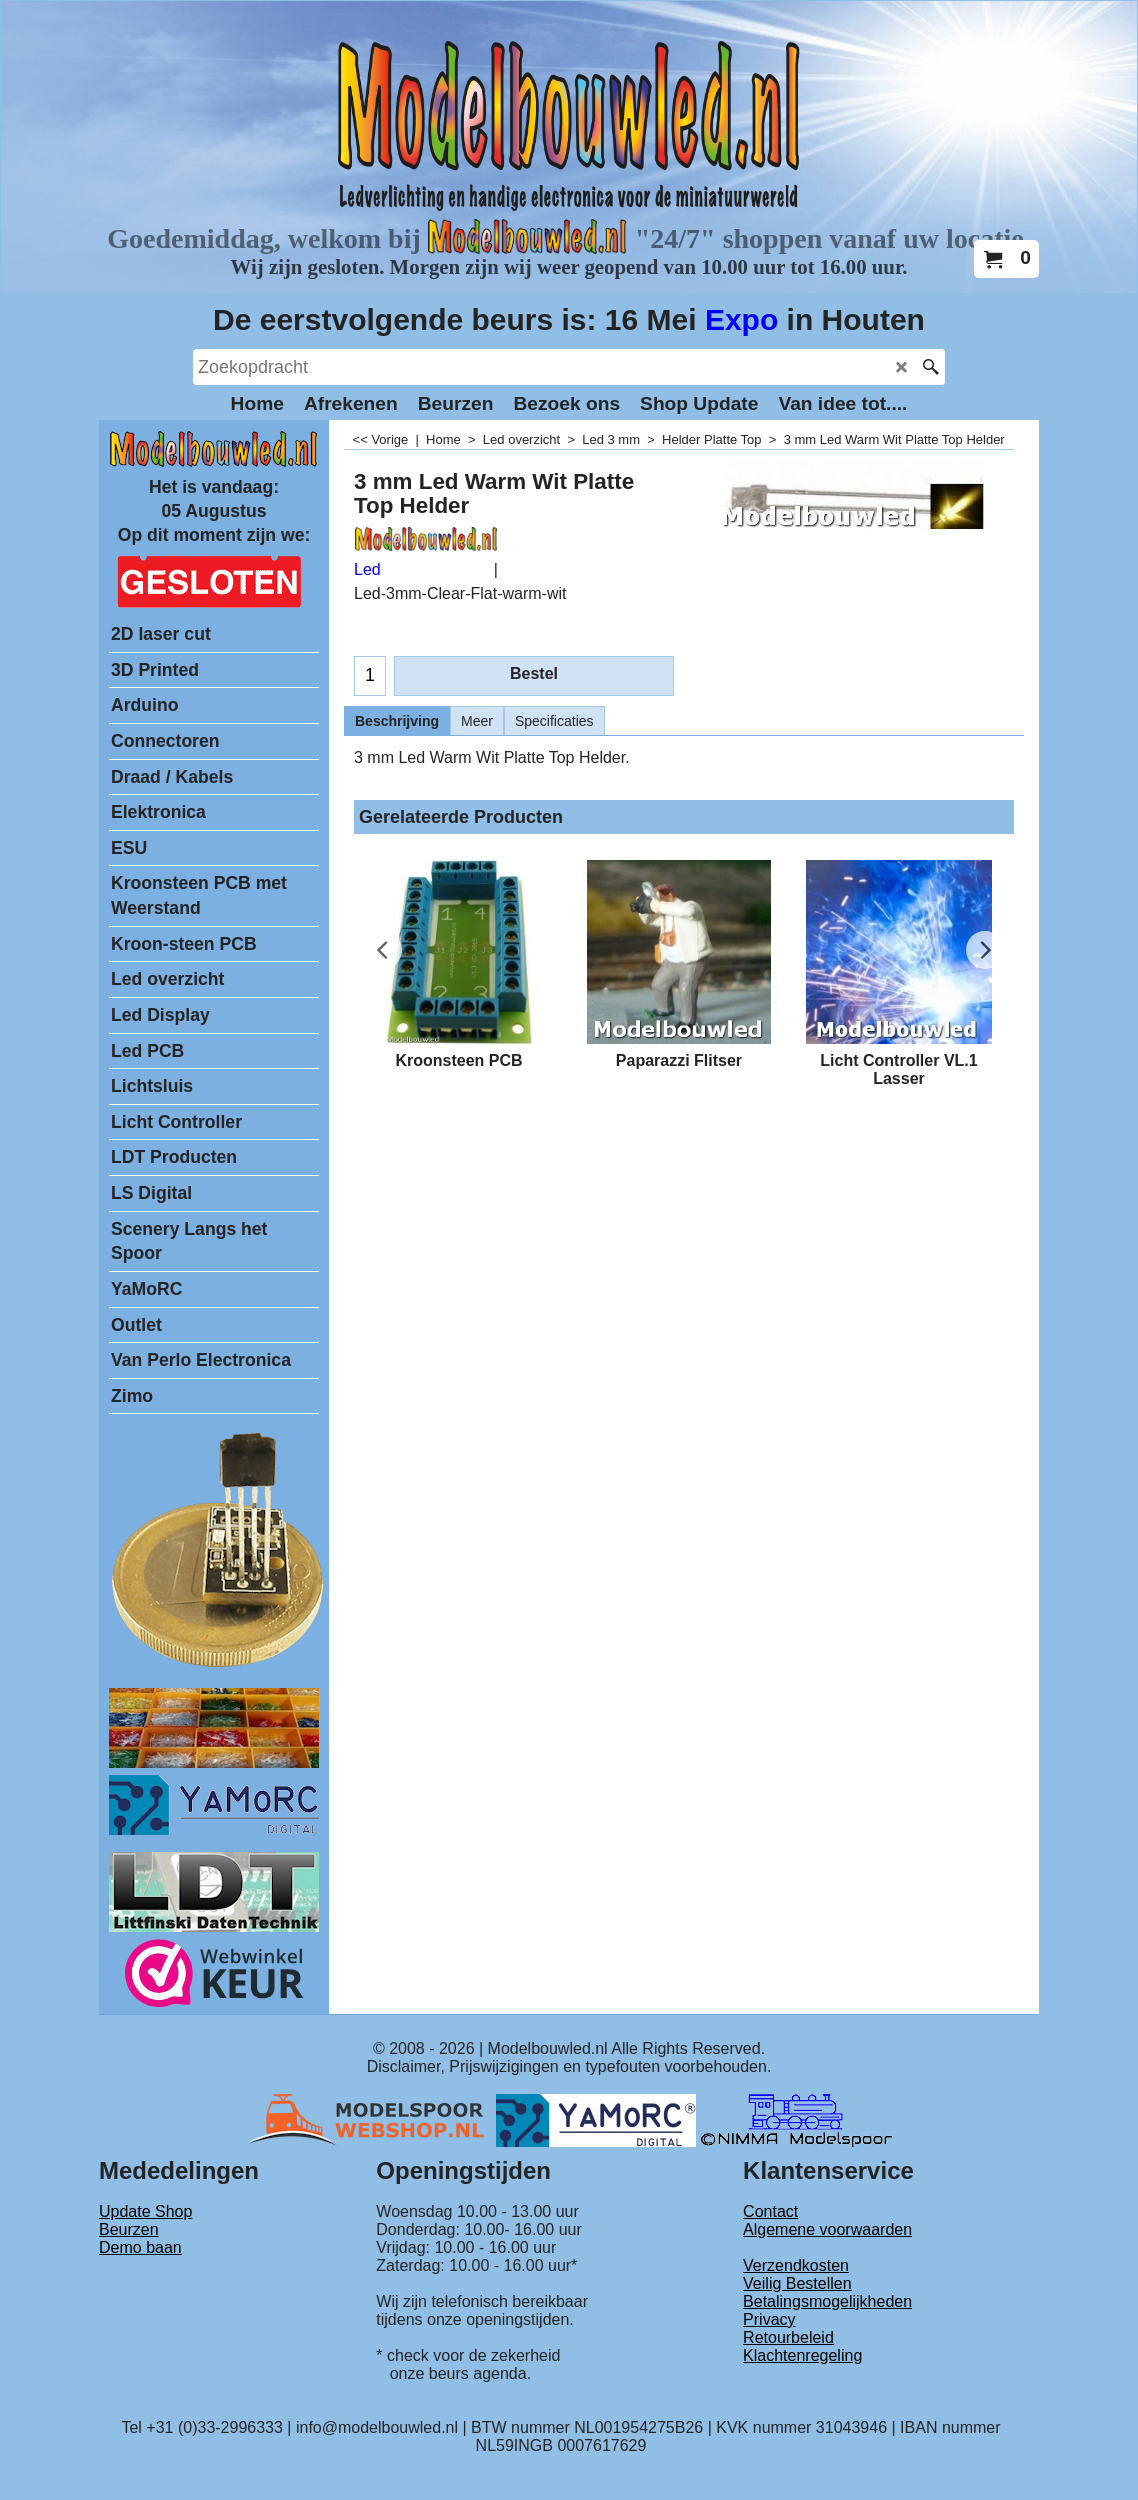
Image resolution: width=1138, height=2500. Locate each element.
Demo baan (140, 2247)
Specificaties (554, 721)
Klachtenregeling (802, 2355)
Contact (770, 2211)
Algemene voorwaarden (827, 2229)
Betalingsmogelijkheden (827, 2301)
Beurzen (129, 2229)
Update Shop (145, 2211)
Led (367, 569)
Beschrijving (397, 721)
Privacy (769, 2319)
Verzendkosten (796, 2265)
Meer (477, 721)
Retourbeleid (788, 2337)
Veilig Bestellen (797, 2283)
